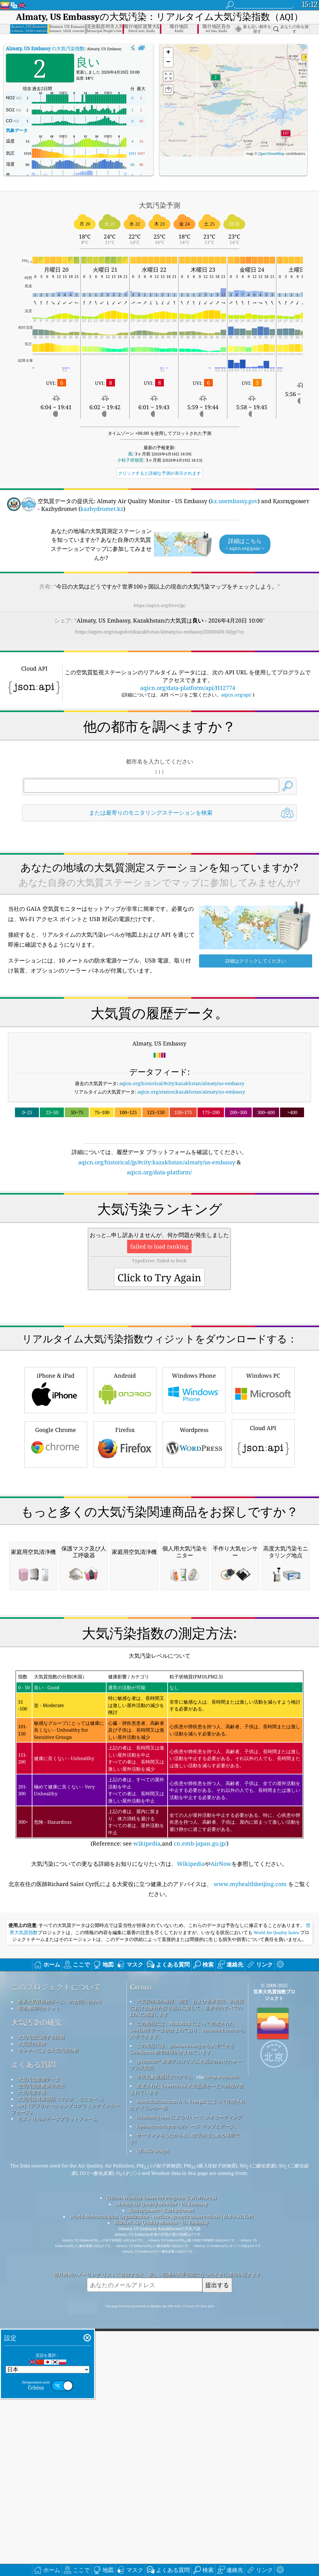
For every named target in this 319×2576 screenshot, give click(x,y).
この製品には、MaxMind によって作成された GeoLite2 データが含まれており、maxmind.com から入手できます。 (187, 2292)
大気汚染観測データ (39, 2341)
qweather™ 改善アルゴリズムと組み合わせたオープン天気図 (185, 2326)
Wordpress (194, 1531)
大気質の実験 (32, 2305)
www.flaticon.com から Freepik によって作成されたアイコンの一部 (187, 2366)
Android (125, 1476)
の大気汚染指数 (45, 48)
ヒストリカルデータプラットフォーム (57, 2380)
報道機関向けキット (39, 2270)
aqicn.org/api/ (236, 694)
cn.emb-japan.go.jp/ (200, 2105)
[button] (286, 136)
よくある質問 (33, 2326)
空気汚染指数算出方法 (41, 2348)
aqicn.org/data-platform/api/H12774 (187, 687)
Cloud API (263, 1529)
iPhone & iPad (56, 1476)
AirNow (221, 2125)
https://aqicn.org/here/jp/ (160, 605)
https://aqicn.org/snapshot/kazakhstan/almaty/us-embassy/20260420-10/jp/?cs (159, 631)
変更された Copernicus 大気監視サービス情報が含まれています (187, 2351)
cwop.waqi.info (221, 2339)
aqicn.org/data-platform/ (159, 1172)
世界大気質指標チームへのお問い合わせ (60, 2263)
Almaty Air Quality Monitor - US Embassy (161, 2466)
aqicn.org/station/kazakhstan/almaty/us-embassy (191, 1092)
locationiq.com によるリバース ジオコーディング (189, 2379)
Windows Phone (194, 1476)
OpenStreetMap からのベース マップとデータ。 (187, 2388)
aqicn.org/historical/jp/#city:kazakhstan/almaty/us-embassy (156, 1162)
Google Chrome (56, 1531)
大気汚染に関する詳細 (41, 2299)
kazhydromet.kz (101, 508)
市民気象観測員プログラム (164, 2339)
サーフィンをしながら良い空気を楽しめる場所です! (184, 2400)
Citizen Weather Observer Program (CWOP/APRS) (161, 2460)
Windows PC (263, 1476)
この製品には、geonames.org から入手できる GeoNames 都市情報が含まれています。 (182, 2310)
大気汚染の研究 (36, 2284)
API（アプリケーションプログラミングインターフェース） (65, 2370)
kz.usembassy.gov (234, 501)
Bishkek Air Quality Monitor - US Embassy (161, 2484)
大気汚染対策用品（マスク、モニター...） (62, 2361)
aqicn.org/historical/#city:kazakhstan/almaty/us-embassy (181, 1083)
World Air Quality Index (276, 2194)
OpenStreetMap (271, 154)
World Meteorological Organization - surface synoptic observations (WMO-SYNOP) (161, 2478)
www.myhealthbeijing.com (250, 2146)
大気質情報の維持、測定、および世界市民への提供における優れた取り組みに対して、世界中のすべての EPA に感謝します (187, 2269)
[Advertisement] (159, 1231)
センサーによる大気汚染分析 (48, 2312)
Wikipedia (191, 2125)
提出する (217, 2547)
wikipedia (146, 2105)
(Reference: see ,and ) (159, 2021)
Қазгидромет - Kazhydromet (161, 2472)
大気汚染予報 (32, 2354)
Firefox (125, 1531)
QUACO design (152, 2412)
